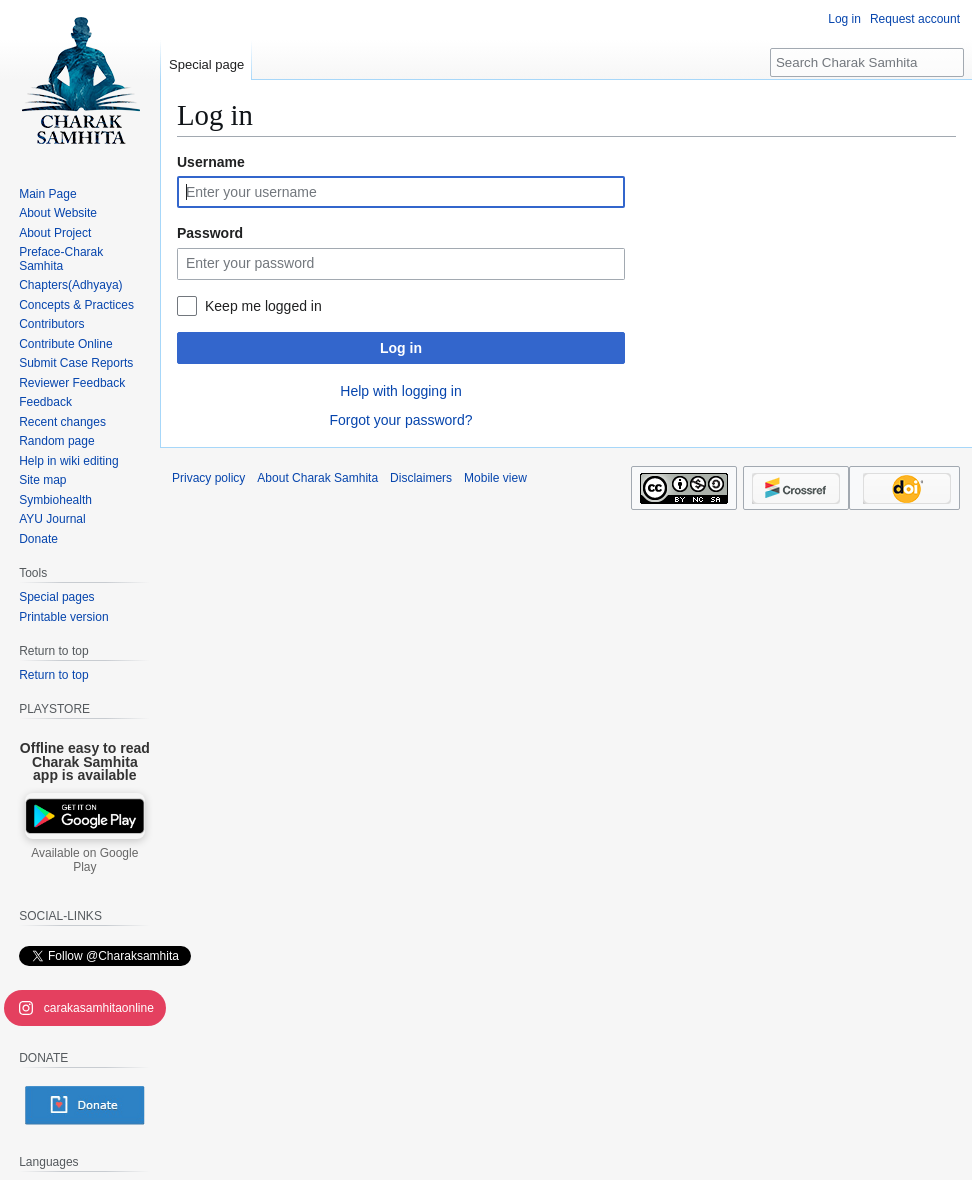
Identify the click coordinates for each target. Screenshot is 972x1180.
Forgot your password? (400, 420)
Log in (401, 348)
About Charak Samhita (317, 478)
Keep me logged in (263, 306)
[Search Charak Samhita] (867, 62)
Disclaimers (421, 478)
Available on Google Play (84, 860)
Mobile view (495, 478)
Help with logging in (400, 391)
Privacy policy (208, 478)
